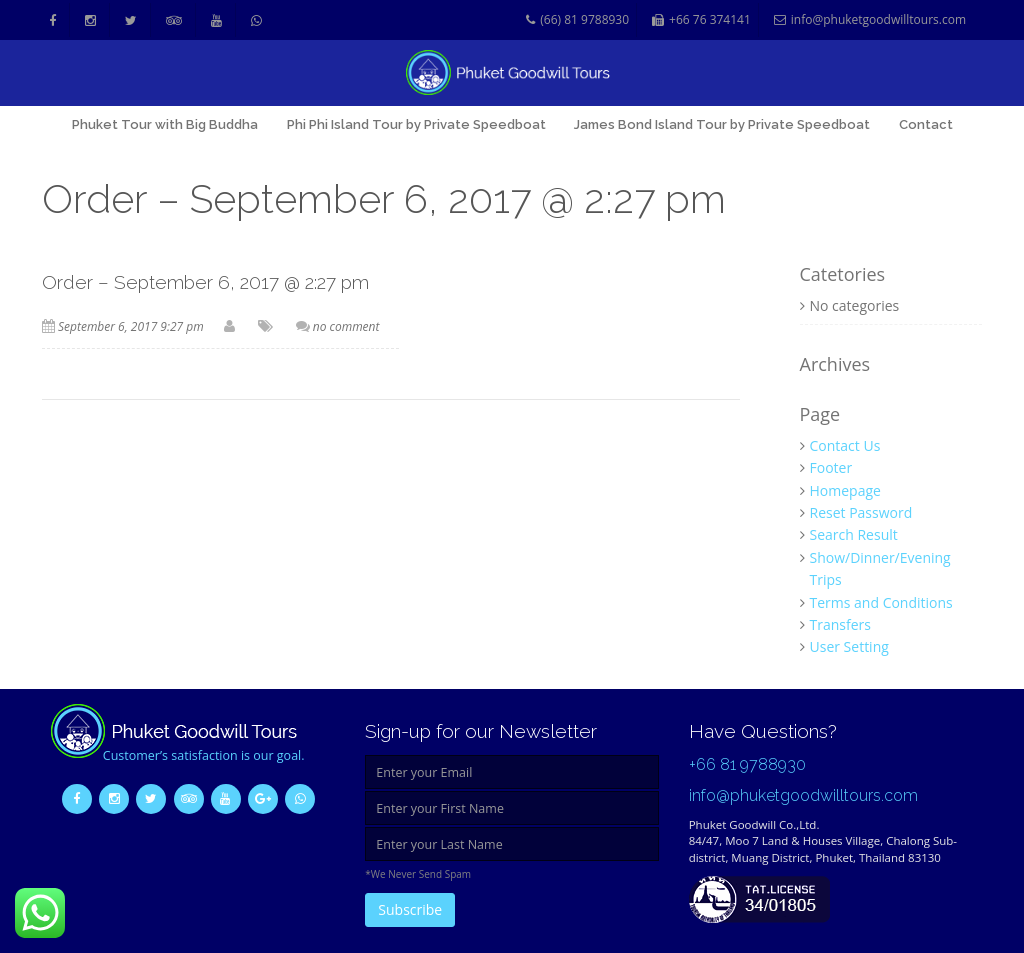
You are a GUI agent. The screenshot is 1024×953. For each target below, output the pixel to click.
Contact (926, 124)
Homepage (845, 490)
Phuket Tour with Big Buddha (165, 124)
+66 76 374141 (701, 20)
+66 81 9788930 (747, 764)
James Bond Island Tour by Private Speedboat (722, 124)
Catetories (843, 275)
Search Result (854, 534)
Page (820, 415)
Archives (835, 365)
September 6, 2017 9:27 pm (131, 326)
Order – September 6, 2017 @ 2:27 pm (205, 282)
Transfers (840, 624)
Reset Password (861, 512)
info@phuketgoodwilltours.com (870, 20)
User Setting (849, 646)
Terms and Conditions (881, 602)
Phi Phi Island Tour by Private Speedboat (416, 124)
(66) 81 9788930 (577, 20)
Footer (831, 467)
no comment (346, 326)
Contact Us (845, 445)
